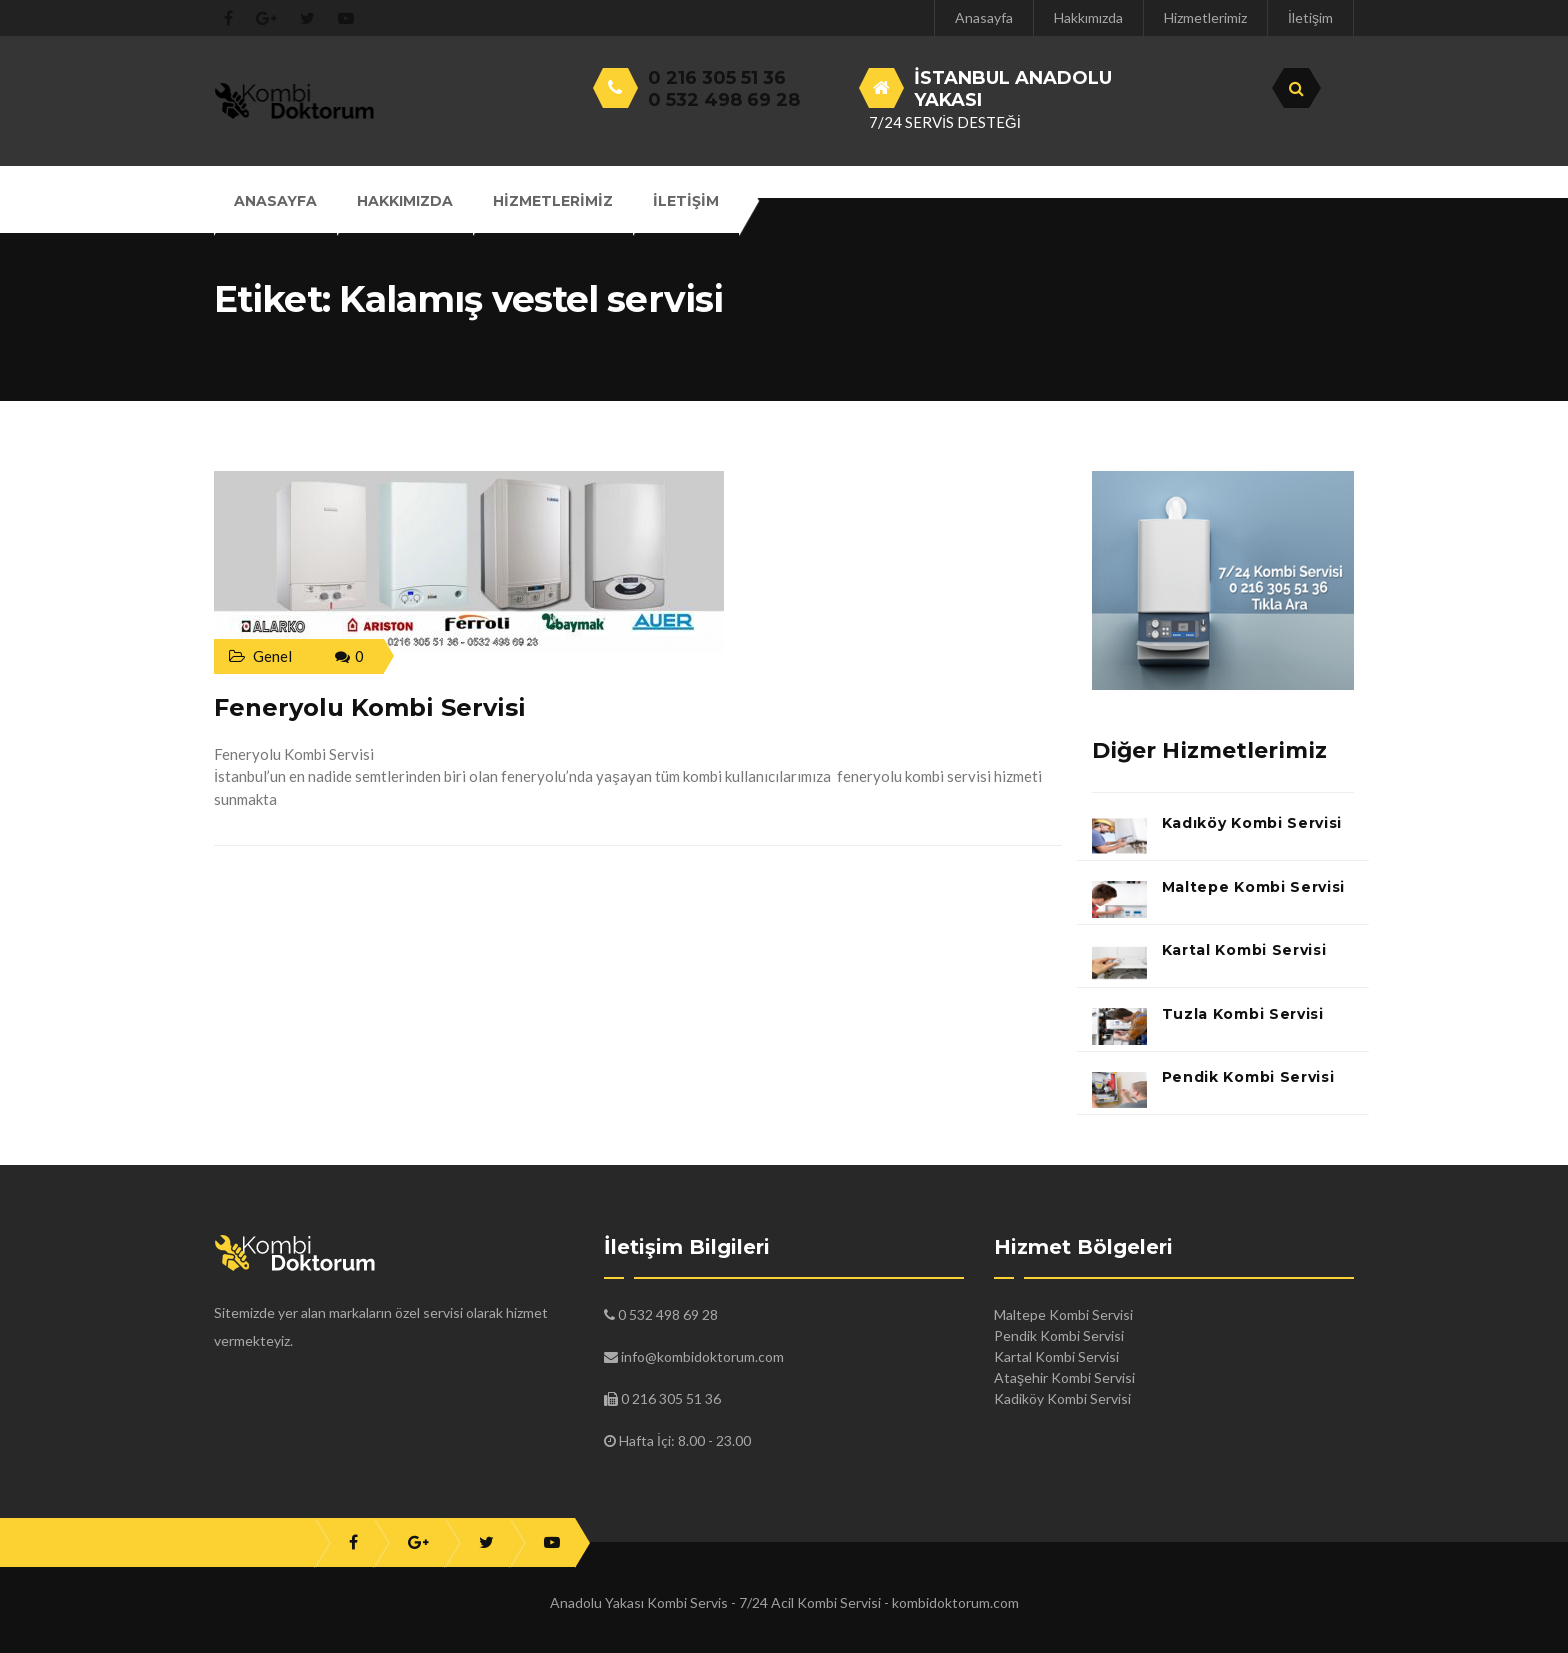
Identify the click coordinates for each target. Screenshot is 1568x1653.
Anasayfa (984, 17)
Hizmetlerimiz (1205, 17)
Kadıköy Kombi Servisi (1252, 823)
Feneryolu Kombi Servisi (370, 707)
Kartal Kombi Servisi (1244, 950)
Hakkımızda (1088, 17)
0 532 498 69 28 (724, 100)
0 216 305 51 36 (717, 78)
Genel (272, 656)
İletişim (1310, 17)
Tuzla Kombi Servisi (1243, 1014)
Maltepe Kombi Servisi (1254, 887)
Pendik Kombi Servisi (1248, 1077)
